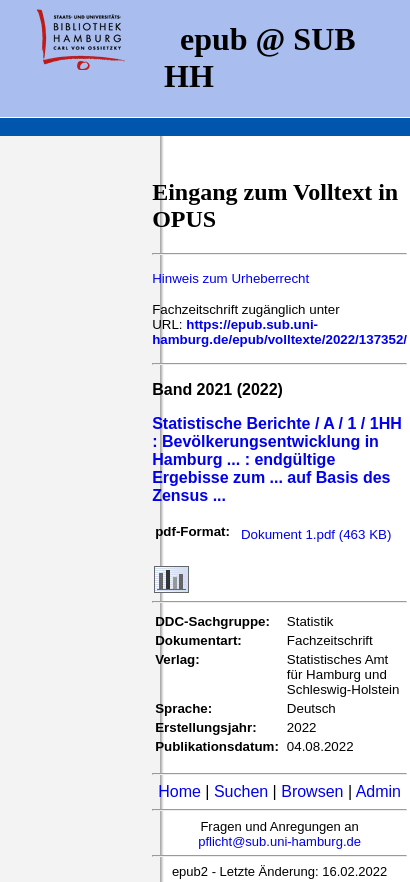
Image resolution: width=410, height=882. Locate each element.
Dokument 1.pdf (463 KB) (316, 534)
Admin (378, 791)
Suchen (241, 791)
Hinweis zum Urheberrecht (230, 278)
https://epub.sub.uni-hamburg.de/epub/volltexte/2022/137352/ (279, 332)
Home (179, 791)
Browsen (312, 791)
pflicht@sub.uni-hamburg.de (279, 841)
